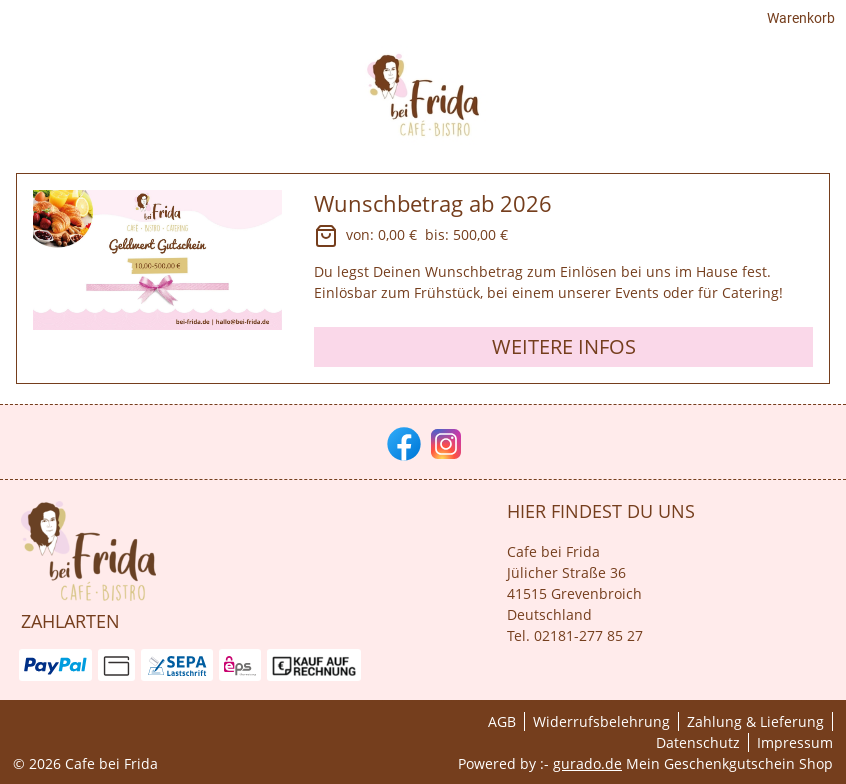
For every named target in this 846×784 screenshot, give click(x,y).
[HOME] (646, 102)
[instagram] (444, 442)
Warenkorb (798, 22)
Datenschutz (698, 742)
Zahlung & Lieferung (755, 721)
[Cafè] (817, 102)
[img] (78, 103)
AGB (502, 721)
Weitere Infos (564, 350)
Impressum (795, 742)
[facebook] (402, 442)
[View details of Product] (423, 282)
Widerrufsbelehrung (601, 721)
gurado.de (587, 763)
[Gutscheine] (734, 102)
